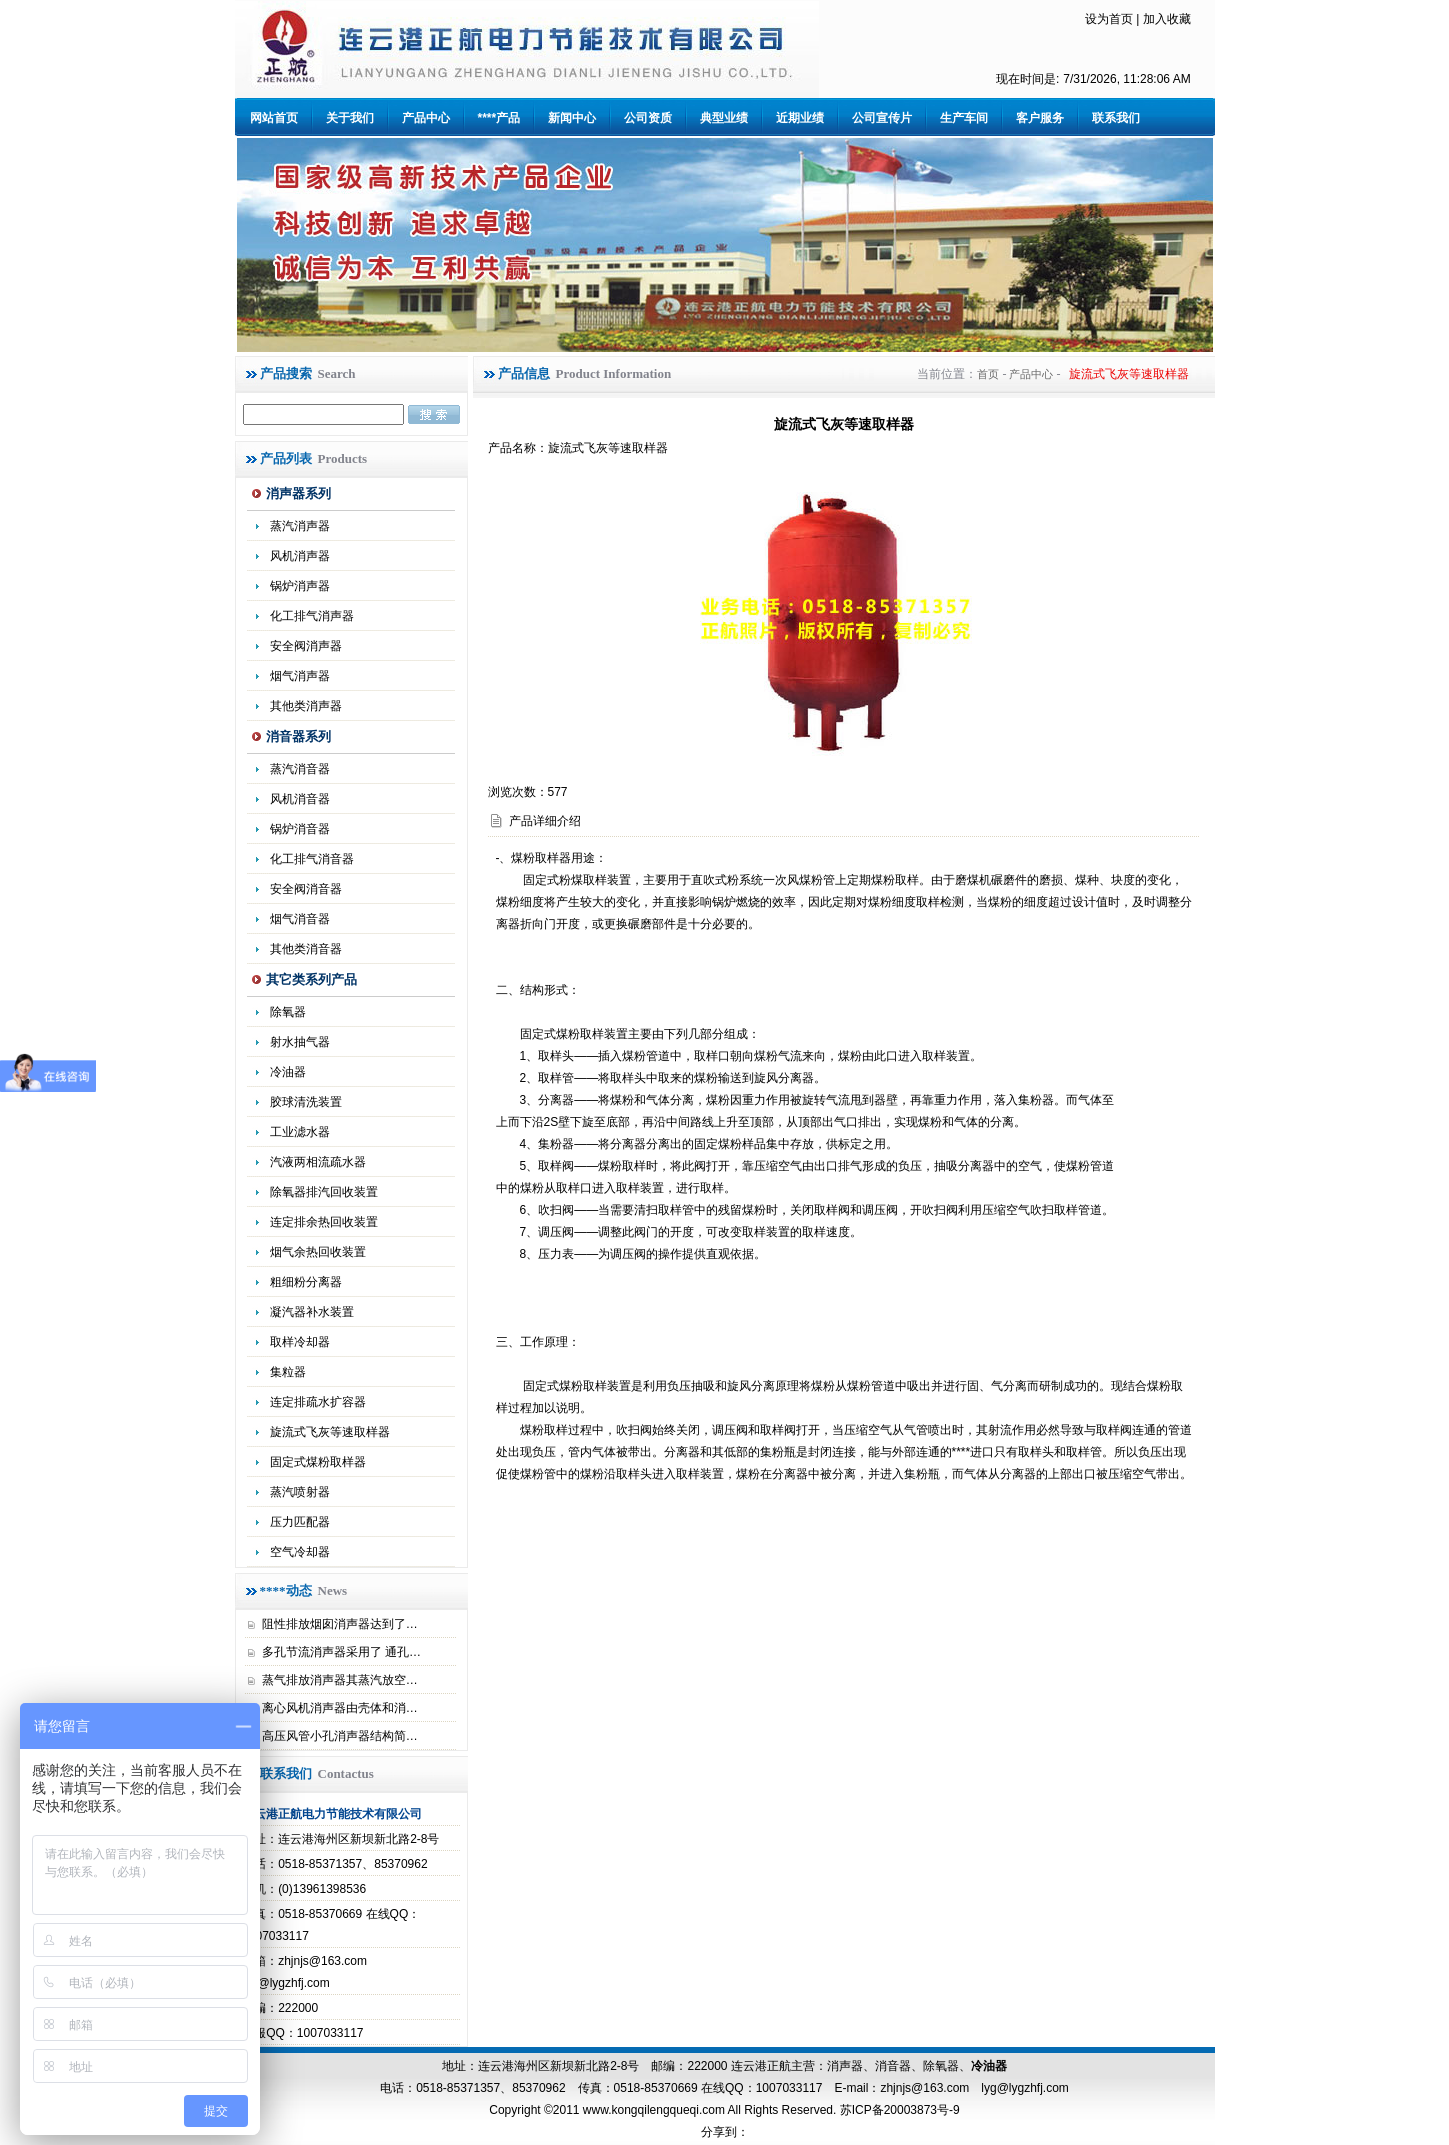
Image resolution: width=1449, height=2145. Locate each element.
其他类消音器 (306, 949)
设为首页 (1109, 19)
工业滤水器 (300, 1132)
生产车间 (964, 118)
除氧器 (288, 1012)
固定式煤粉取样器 (318, 1462)
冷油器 (989, 2066)
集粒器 (288, 1372)
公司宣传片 (882, 118)
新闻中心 (572, 118)
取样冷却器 (300, 1342)
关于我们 (350, 118)
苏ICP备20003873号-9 (897, 2110)
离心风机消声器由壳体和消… (340, 1708)
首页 (988, 374)
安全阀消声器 (306, 646)
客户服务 (1040, 118)
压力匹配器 (300, 1522)
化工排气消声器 (312, 616)
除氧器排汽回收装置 (324, 1192)
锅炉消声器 (300, 586)
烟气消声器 (300, 676)
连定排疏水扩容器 (318, 1402)
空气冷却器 (300, 1552)
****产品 (499, 118)
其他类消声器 (306, 706)
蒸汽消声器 (300, 526)
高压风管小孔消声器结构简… (340, 1736)
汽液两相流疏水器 (318, 1162)
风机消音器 (300, 799)
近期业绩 (800, 118)
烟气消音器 (300, 919)
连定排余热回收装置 (324, 1222)
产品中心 (426, 118)
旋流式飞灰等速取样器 (330, 1432)
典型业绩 (724, 118)
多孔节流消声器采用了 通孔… (341, 1652)
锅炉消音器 (300, 829)
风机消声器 (300, 556)
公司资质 (648, 118)
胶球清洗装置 (306, 1102)
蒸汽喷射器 (300, 1492)
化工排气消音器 (312, 859)
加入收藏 (1167, 19)
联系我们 (1116, 118)
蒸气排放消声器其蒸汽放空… (340, 1680)
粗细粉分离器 (306, 1282)
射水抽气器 (300, 1042)
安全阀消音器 (306, 889)
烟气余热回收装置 (318, 1252)
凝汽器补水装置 (312, 1312)
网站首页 (274, 118)
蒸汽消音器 (300, 769)
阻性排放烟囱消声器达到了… (340, 1624)
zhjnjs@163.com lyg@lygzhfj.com (974, 2088)
